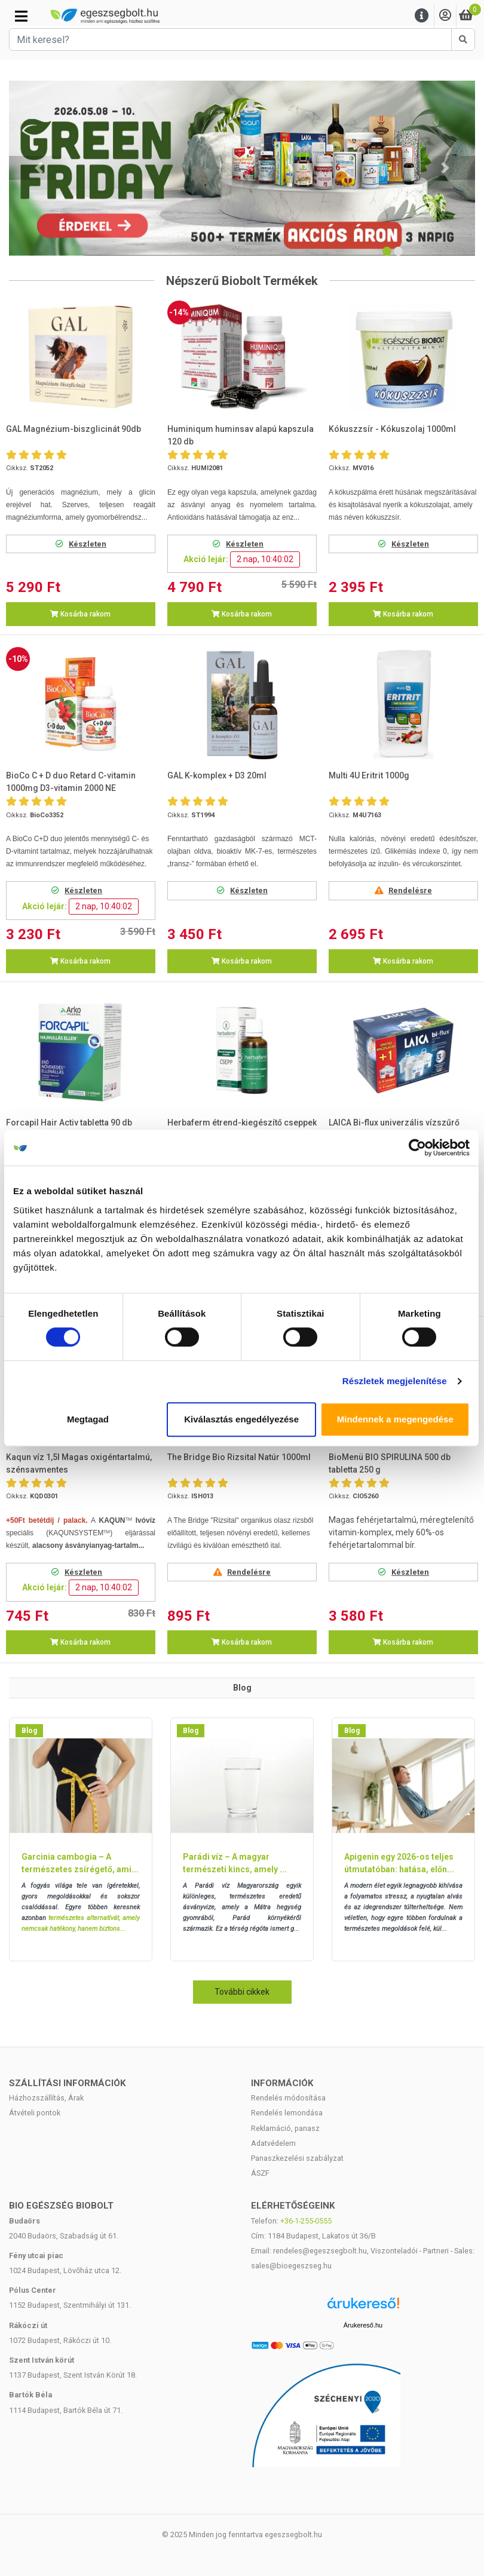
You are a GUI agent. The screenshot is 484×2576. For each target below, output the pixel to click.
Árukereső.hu (363, 2325)
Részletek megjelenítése (395, 1381)
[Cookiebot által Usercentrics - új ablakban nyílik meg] (418, 1148)
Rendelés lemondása (287, 2112)
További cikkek (242, 1992)
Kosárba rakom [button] (80, 614)
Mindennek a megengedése (396, 1419)
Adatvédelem (273, 2143)
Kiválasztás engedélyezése (242, 1419)
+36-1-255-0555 (306, 2220)
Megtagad (88, 1419)
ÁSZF (260, 2173)
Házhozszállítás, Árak (46, 2097)
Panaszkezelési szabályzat (297, 2158)
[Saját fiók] (445, 16)
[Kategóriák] (21, 16)
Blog (29, 1730)
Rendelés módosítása (288, 2097)
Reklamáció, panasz (285, 2128)
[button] (39, 168)
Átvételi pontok (34, 2112)
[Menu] (422, 15)
